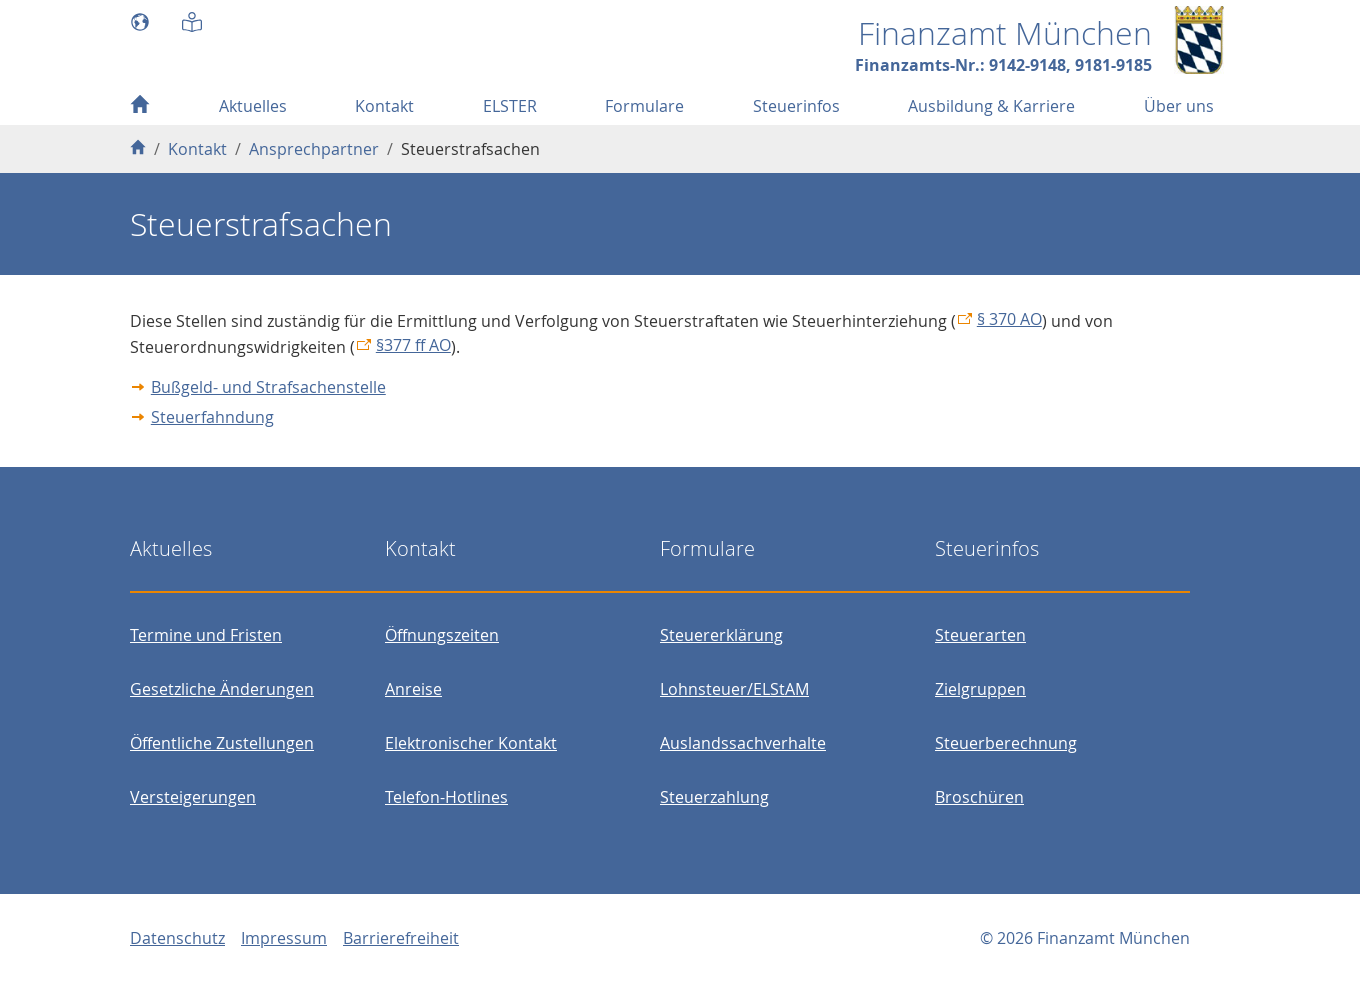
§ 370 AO (1009, 319)
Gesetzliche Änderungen (222, 689)
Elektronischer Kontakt (471, 743)
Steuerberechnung (1006, 743)
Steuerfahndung (212, 417)
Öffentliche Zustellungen (222, 743)
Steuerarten (980, 635)
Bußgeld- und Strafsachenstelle (268, 387)
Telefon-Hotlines (446, 797)
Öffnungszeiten (442, 635)
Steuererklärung (721, 635)
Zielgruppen (980, 689)
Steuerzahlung (714, 797)
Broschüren (979, 797)
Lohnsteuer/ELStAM (734, 689)
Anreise (413, 689)
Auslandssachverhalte (743, 743)
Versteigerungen (193, 797)
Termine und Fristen (206, 635)
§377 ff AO (413, 345)
